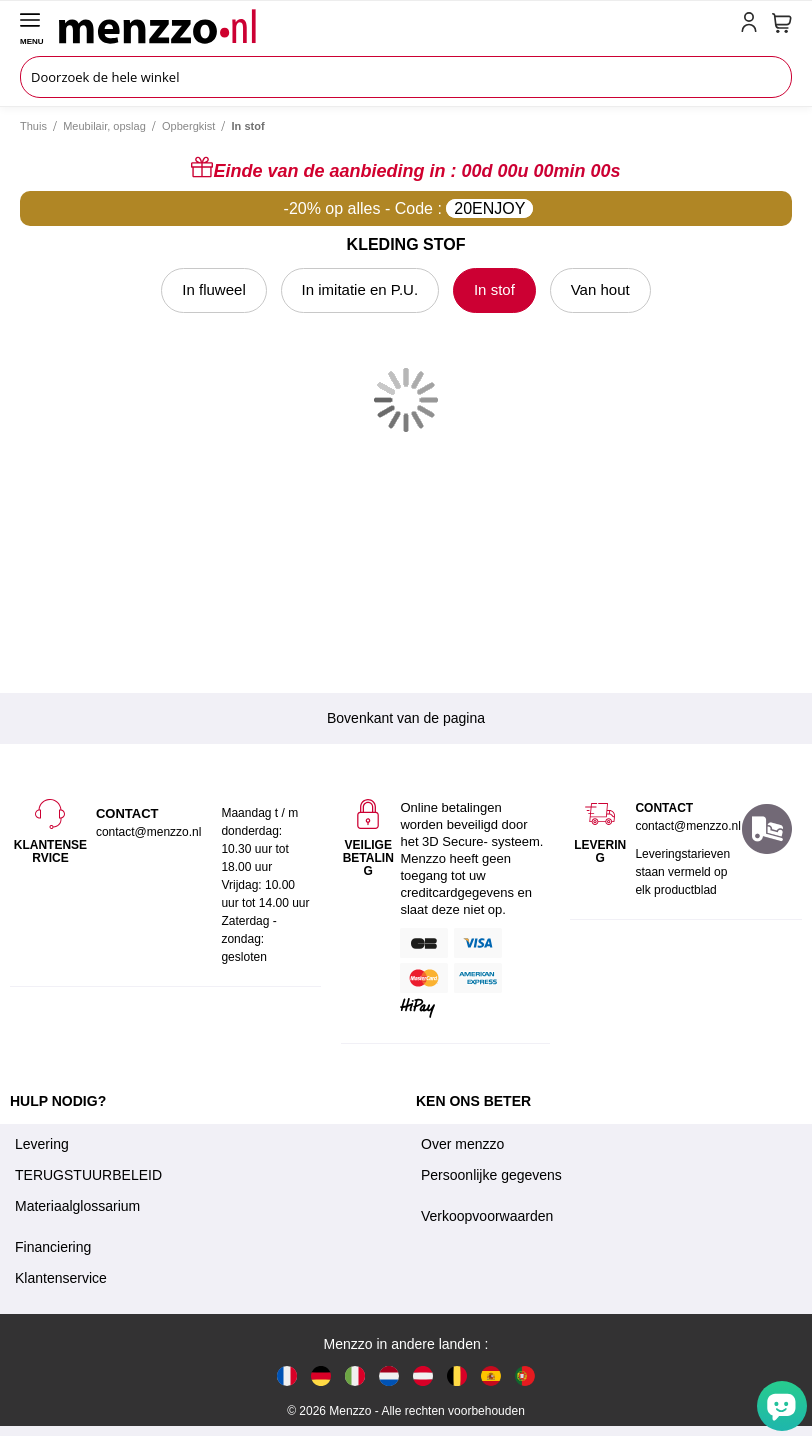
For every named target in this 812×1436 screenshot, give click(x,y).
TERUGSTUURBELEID (88, 1175)
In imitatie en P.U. (360, 289)
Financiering (53, 1247)
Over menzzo (462, 1144)
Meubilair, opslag (104, 126)
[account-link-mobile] (753, 26)
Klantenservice (61, 1278)
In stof (494, 289)
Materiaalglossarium (77, 1206)
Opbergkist (188, 126)
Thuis (33, 126)
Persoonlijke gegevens (491, 1175)
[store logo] (395, 26)
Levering (42, 1144)
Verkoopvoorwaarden (487, 1216)
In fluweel (213, 289)
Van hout (600, 289)
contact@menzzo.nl (688, 826)
